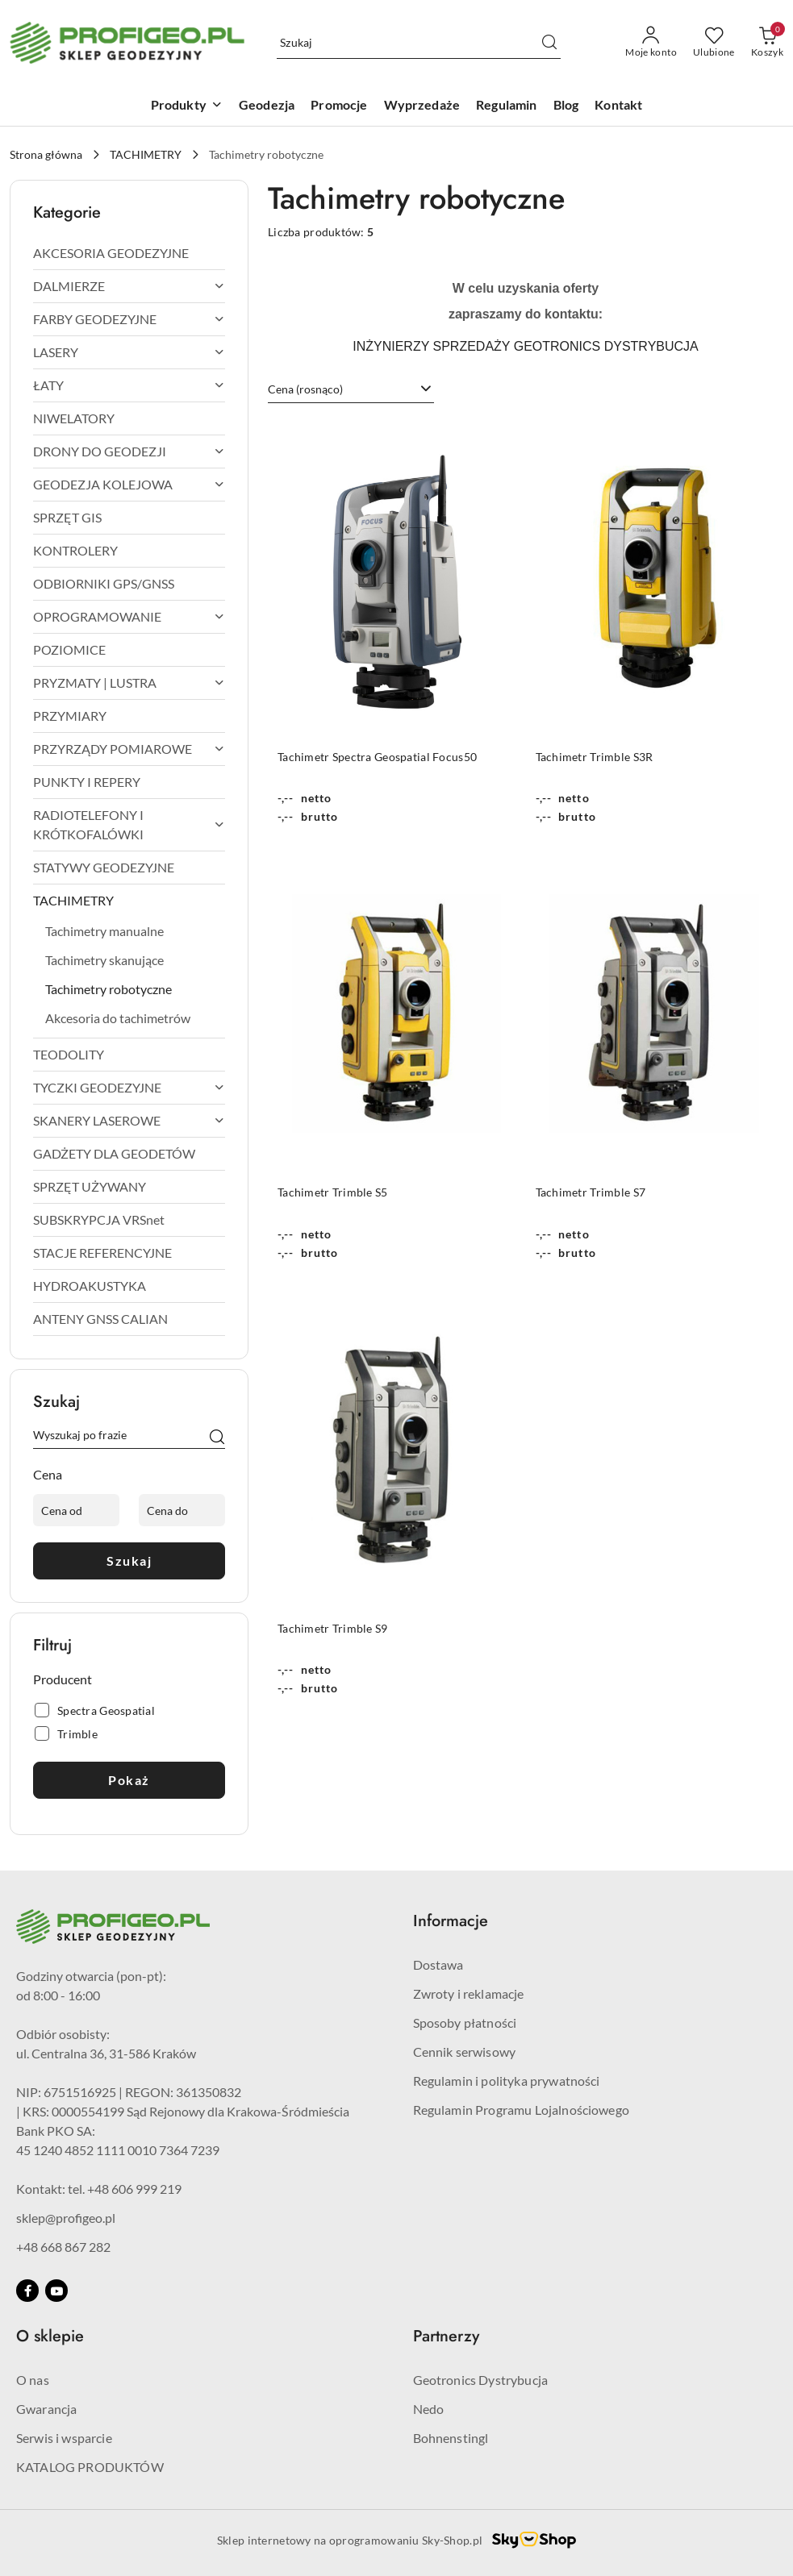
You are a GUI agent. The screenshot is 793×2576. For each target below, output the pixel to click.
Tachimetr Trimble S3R (594, 757)
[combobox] (351, 389)
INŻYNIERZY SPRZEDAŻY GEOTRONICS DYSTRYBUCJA (526, 346)
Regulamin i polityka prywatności (506, 2080)
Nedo (428, 2408)
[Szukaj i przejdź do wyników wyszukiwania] (549, 43)
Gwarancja (46, 2408)
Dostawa (438, 1964)
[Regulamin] (506, 106)
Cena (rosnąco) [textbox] (305, 389)
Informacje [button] (450, 1921)
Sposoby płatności (465, 2022)
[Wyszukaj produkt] (419, 43)
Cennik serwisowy (464, 2051)
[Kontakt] (618, 106)
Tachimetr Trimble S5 (333, 1192)
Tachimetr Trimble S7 (591, 1192)
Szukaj (129, 1560)
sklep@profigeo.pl (65, 2217)
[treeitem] (129, 253)
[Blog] (566, 106)
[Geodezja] (266, 106)
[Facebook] (27, 2290)
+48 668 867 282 (63, 2246)
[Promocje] (339, 106)
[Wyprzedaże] (422, 106)
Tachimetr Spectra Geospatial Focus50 (377, 757)
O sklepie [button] (50, 2336)
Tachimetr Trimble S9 (333, 1628)
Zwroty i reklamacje (468, 1993)
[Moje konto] (651, 42)
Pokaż (129, 1779)
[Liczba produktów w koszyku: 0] (767, 42)
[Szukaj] (217, 1437)
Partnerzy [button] (446, 2336)
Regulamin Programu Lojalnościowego (521, 2109)
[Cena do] (182, 1510)
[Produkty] (187, 106)
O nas (32, 2379)
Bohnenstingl (451, 2437)
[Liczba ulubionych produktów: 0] (714, 42)
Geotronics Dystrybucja (481, 2379)
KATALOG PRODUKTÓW (90, 2466)
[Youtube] (56, 2290)
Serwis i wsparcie (64, 2437)
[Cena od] (76, 1510)
